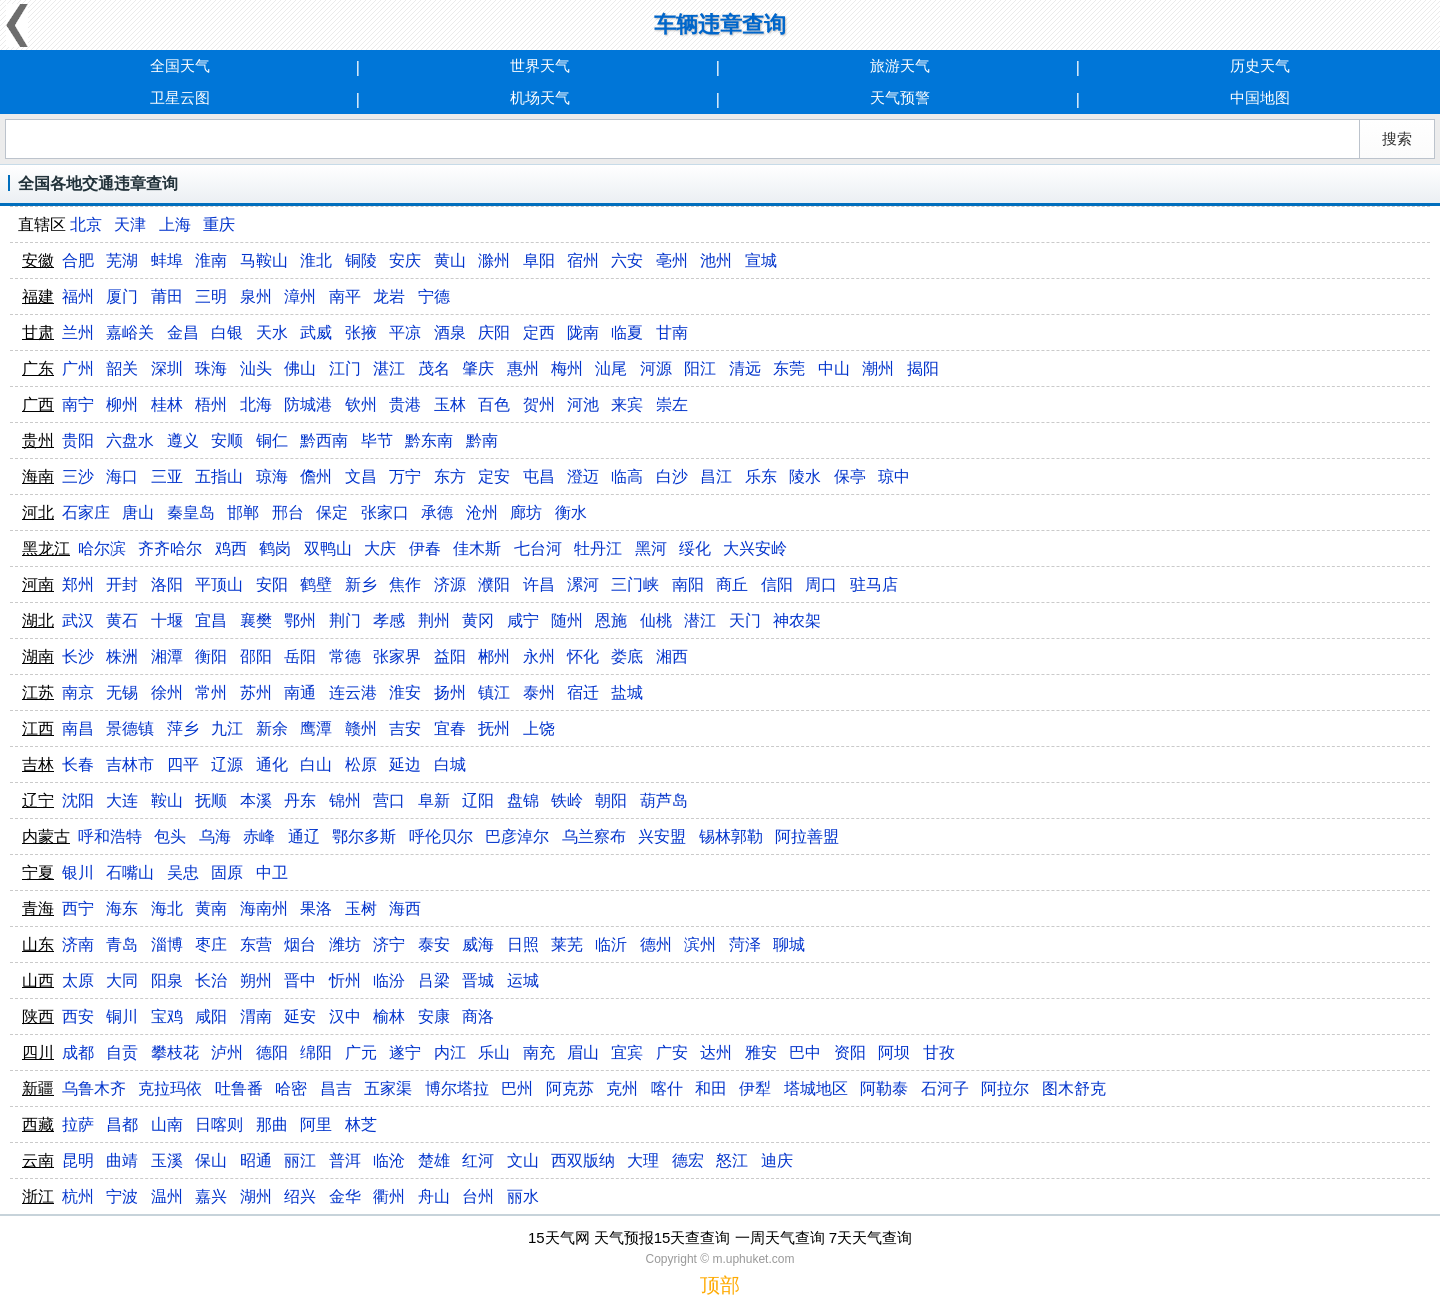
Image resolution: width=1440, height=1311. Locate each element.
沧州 (482, 512)
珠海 (211, 368)
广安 (672, 1052)
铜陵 (361, 260)
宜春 (450, 728)
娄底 (627, 656)
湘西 (672, 656)
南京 (78, 692)
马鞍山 (264, 260)
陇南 (583, 332)
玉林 (450, 404)
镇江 (494, 692)
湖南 (38, 656)
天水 (272, 332)
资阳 (850, 1052)
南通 (300, 692)
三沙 (78, 476)
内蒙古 (46, 836)
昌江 (716, 476)
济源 (450, 584)
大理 (643, 1160)
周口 (821, 584)
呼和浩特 (110, 836)
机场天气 (540, 97)
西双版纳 (583, 1160)
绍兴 (300, 1196)
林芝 (361, 1124)
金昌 (183, 332)
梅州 (567, 368)
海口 (122, 476)
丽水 (523, 1196)
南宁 (78, 404)
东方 (450, 476)
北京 (86, 224)
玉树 (361, 908)
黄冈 (478, 620)
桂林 (167, 404)
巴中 (805, 1052)
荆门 (345, 620)
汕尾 (611, 368)
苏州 (256, 692)
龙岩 (389, 296)
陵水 (805, 476)
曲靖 (122, 1160)
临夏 (627, 332)
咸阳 (211, 1016)
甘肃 (38, 332)
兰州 (78, 332)
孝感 (389, 620)
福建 (38, 296)
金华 (345, 1196)
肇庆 (478, 368)
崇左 (672, 404)
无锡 (122, 692)
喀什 (667, 1088)
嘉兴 (211, 1196)
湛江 (389, 368)
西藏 (38, 1124)
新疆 (38, 1088)
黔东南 (429, 440)
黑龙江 (46, 548)
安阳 (272, 584)
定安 (494, 476)
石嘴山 (130, 872)
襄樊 (256, 620)
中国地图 (1260, 97)
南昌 (78, 728)
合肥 (78, 260)
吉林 (38, 764)
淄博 (167, 944)
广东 (38, 368)
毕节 (377, 440)
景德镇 (130, 728)
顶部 (720, 1285)
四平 (183, 764)
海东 (122, 908)
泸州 (227, 1052)
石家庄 (86, 512)
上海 (175, 224)
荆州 (434, 620)
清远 (745, 368)
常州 (211, 692)
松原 (361, 764)
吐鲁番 (239, 1088)
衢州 (389, 1196)
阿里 (316, 1124)
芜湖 (122, 260)
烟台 (300, 944)
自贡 (122, 1052)
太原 (78, 980)
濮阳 (494, 584)
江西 (38, 728)
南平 (345, 296)
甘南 (672, 332)
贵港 (405, 404)
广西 (38, 404)
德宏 (688, 1160)
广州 (78, 368)
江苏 (38, 692)
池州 (716, 260)
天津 (130, 224)
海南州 (264, 908)
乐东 (761, 476)
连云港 (353, 692)
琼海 (272, 476)
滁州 (494, 260)
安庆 (405, 260)
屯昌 (539, 476)
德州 (656, 944)
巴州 (517, 1088)
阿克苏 (570, 1088)
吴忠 (183, 872)
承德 (437, 512)
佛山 (300, 368)
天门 (745, 620)
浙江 (38, 1196)
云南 (38, 1160)
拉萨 (78, 1124)
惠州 (523, 368)
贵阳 (78, 440)
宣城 (761, 260)
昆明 (78, 1160)
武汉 (78, 620)
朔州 (256, 980)
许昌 (539, 584)
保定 (332, 512)
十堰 (167, 620)
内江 (450, 1052)
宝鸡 (167, 1016)
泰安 (434, 944)
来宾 (627, 404)
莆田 (167, 296)
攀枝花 (175, 1052)
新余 (272, 728)
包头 (170, 836)
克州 (622, 1088)
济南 (78, 944)
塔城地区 (816, 1088)
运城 (523, 980)
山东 (38, 944)
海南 (38, 476)
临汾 (389, 980)
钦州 (361, 404)
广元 (361, 1052)
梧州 (211, 404)
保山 (211, 1160)
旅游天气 (900, 65)
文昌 (361, 476)
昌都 (122, 1124)
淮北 (316, 260)
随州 (567, 620)
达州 (716, 1052)
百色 (494, 404)
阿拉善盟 (807, 836)
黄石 (122, 620)
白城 (450, 764)
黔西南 (324, 440)
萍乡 (183, 728)
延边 (405, 764)
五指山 (219, 476)
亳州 (672, 260)
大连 (122, 800)
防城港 (308, 404)
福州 (78, 296)
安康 (434, 1016)
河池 (583, 404)
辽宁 (38, 800)
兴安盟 (662, 836)
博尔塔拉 (457, 1088)
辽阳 (478, 800)
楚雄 (434, 1160)
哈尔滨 (102, 548)
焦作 (405, 584)
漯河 (583, 584)
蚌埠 (167, 260)
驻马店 (874, 584)
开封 (122, 584)
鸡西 (231, 548)
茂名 (434, 368)
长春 (78, 764)
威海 (478, 944)
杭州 (78, 1196)
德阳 (272, 1052)
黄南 (211, 908)
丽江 (300, 1160)
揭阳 (923, 368)
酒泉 (450, 332)
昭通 (256, 1160)
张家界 (397, 656)
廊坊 (526, 512)
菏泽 (745, 944)
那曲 (272, 1124)
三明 (211, 296)
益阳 (450, 656)
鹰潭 (316, 728)
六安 (627, 260)
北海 (256, 404)
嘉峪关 (130, 332)
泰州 (539, 692)
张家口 (385, 512)
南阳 (688, 584)
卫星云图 (180, 97)
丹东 (300, 800)
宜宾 (627, 1052)
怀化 (583, 656)
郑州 (78, 584)
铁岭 (567, 800)
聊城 (789, 944)
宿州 (583, 260)
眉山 (583, 1052)
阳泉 (167, 980)
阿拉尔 (1005, 1088)
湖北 (38, 620)
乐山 (494, 1052)
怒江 (732, 1160)
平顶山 (219, 584)
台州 (478, 1196)
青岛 (122, 944)
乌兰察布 (594, 836)
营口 (389, 800)
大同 (122, 980)
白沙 (672, 476)
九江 (227, 728)
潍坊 (345, 944)
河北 (38, 512)
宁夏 (38, 872)
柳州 (122, 404)
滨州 (700, 944)
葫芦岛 (664, 800)
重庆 (219, 224)
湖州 (256, 1196)
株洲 (122, 656)
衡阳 (211, 656)
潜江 (700, 620)
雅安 (761, 1052)
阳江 (700, 368)
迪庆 (777, 1160)
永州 (539, 656)
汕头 (256, 368)
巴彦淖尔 (517, 836)
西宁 (78, 908)
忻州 (345, 980)
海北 (167, 908)
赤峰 (259, 836)
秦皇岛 (191, 512)
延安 (300, 1016)
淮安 (405, 692)
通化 (272, 764)
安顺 (227, 440)
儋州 (316, 476)
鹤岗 (275, 548)
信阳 (777, 584)
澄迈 (583, 476)
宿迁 (583, 692)
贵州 (38, 440)
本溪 (256, 800)
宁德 (434, 296)
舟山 (434, 1196)
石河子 (945, 1088)
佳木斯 (477, 548)
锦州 (345, 800)
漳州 (300, 296)
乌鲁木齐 (94, 1088)
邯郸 (243, 512)
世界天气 (540, 65)
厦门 (122, 296)
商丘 (732, 584)
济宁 (389, 944)
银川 (78, 872)
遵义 (183, 440)
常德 (345, 656)
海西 (405, 908)
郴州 (494, 656)
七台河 (538, 548)
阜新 (434, 800)
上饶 (539, 728)
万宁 (405, 476)
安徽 (38, 260)
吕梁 (434, 980)
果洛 (316, 908)
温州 (167, 1196)
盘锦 (523, 800)
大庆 (380, 548)
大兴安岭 (755, 548)
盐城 (627, 692)
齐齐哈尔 (170, 548)
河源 (656, 368)
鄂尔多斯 (364, 836)
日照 (523, 944)
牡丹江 (598, 548)
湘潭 (167, 656)
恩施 (611, 620)
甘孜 (939, 1052)
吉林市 (130, 764)
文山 (523, 1160)
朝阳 (611, 800)
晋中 (300, 980)
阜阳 (539, 260)
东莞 (789, 368)
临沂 (611, 944)
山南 (167, 1124)
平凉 (405, 332)
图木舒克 (1074, 1088)
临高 (627, 476)
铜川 (122, 1016)
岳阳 (300, 656)
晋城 (478, 980)
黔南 (482, 440)
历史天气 (1260, 65)
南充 (539, 1052)
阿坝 (894, 1052)
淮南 (211, 260)
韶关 (122, 368)
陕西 (38, 1016)
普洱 (345, 1160)
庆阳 (494, 332)
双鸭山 (328, 548)
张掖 (361, 332)
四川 (38, 1052)
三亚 (167, 476)
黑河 (651, 548)
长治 (211, 980)
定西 (539, 332)
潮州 (878, 368)
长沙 (78, 656)
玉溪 (167, 1160)
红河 (478, 1160)
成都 (78, 1052)
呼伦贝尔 (441, 836)
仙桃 (656, 620)
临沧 (389, 1160)
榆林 (389, 1016)
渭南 (256, 1016)
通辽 (304, 836)
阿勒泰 (884, 1088)
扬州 (450, 692)
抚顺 (211, 800)
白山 (316, 764)
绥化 (695, 548)
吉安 (405, 728)
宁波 (122, 1196)
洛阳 (167, 584)
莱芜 (567, 944)
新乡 (361, 584)
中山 (834, 368)
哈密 (291, 1088)
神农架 (797, 620)
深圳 (167, 368)
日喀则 (219, 1124)
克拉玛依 (170, 1088)
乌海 (215, 836)
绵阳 (316, 1052)
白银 (227, 332)
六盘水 (130, 440)
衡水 (571, 512)
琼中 (894, 476)
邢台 (288, 512)
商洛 (478, 1016)
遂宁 (405, 1052)
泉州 (256, 296)
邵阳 (256, 656)
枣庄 (211, 944)
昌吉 (336, 1088)
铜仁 (272, 440)
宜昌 (211, 620)
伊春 (425, 548)
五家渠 (388, 1088)
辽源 (227, 764)
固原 (227, 872)
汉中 (345, 1016)
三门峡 (635, 584)
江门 (345, 368)
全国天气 (180, 65)
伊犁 (755, 1088)
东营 (256, 944)
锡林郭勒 (731, 836)
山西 (38, 980)
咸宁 (523, 620)
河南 (38, 584)
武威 (316, 332)
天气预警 (900, 97)
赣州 (361, 728)
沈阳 (78, 800)
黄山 (450, 260)
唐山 (138, 512)
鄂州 (300, 620)
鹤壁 (316, 584)
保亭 (850, 476)
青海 (38, 908)
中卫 (272, 872)
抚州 (494, 728)
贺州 (539, 404)
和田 (711, 1088)
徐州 (167, 692)
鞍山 (167, 800)
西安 (78, 1016)
